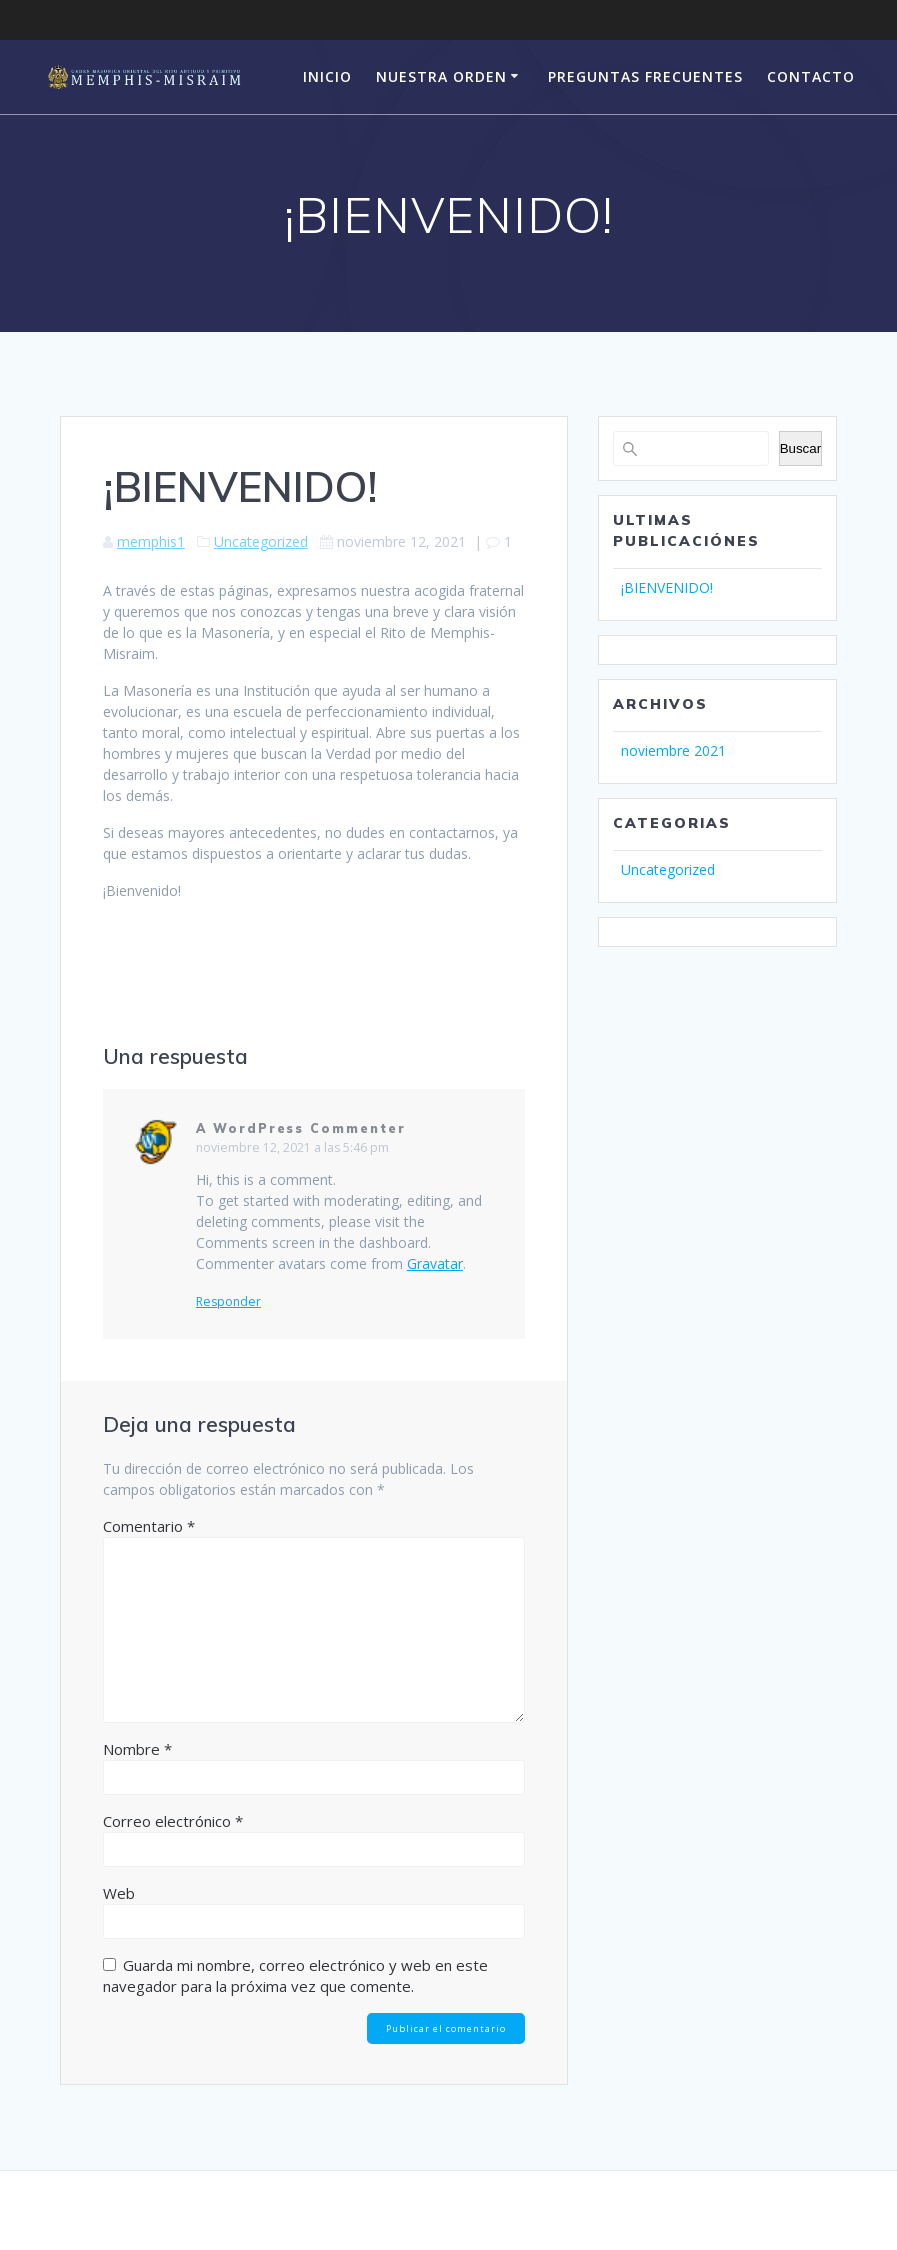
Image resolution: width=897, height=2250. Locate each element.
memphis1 (151, 541)
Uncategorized (261, 541)
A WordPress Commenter (301, 1128)
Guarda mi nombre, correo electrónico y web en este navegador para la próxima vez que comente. (295, 1975)
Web (119, 1893)
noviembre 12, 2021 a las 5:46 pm (292, 1147)
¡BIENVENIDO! (667, 587)
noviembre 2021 (673, 750)
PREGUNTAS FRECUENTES (645, 76)
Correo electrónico (173, 1821)
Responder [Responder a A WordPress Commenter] (228, 1302)
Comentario (149, 1526)
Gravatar (435, 1263)
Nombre (137, 1749)
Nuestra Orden (441, 76)
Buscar (800, 448)
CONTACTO (811, 76)
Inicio (327, 76)
